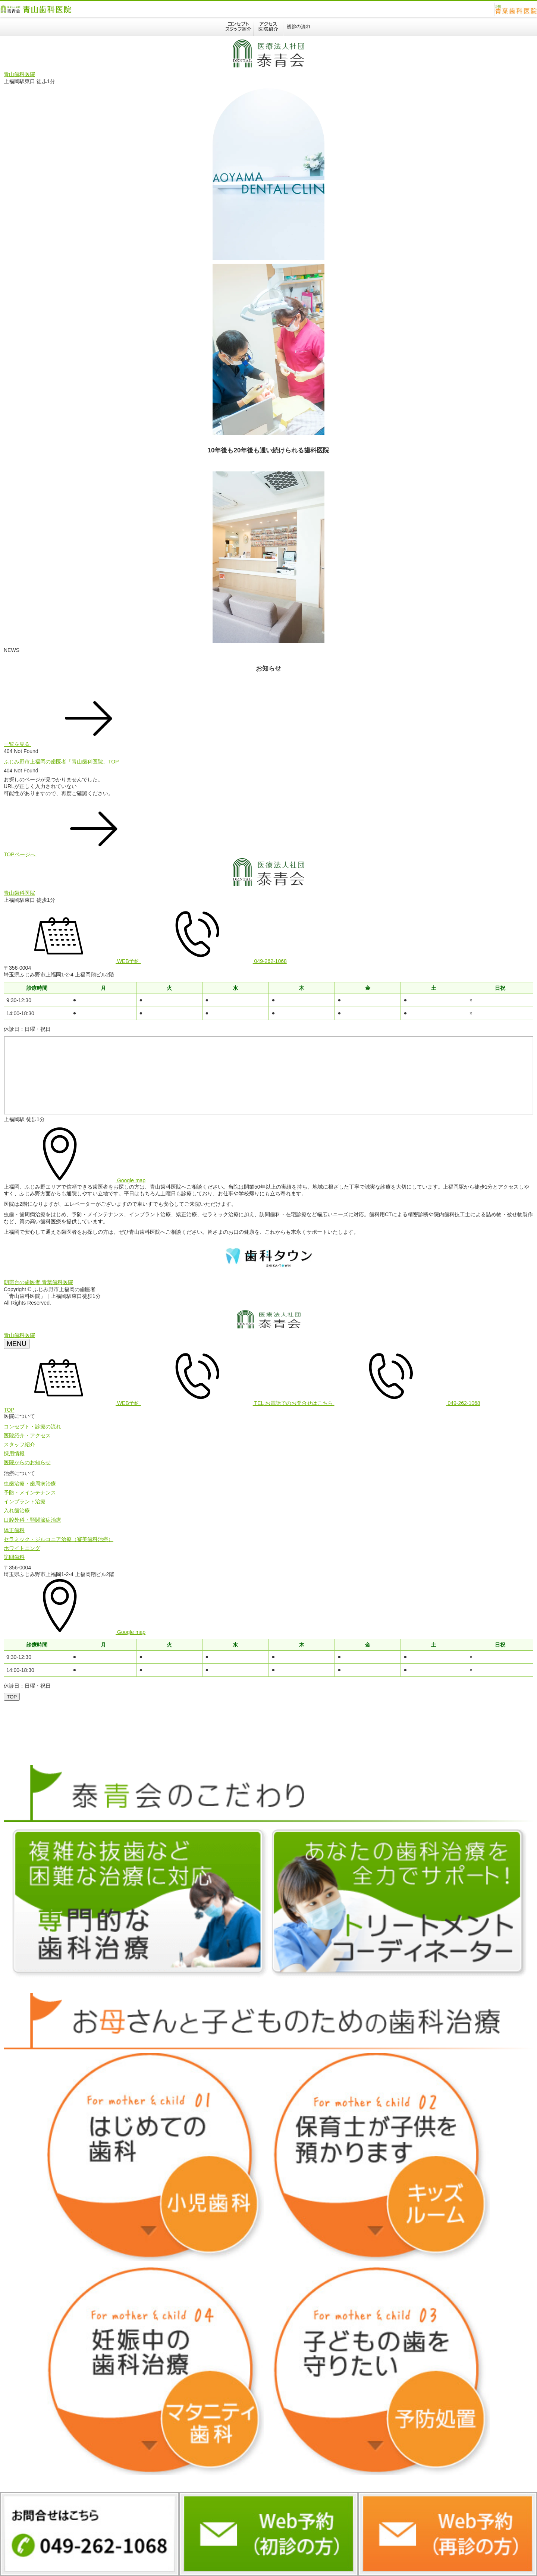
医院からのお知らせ (27, 1462)
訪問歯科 (14, 1557)
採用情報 (14, 1453)
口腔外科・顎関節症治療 (32, 1520)
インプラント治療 (24, 1502)
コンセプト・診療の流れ (32, 1427)
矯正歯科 (14, 1530)
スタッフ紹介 (19, 1444)
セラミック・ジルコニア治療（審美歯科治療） (58, 1539)
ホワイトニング (22, 1548)
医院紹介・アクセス (27, 1435)
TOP (9, 1410)
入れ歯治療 (17, 1510)
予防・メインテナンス (30, 1493)
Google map (74, 1180)
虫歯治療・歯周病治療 (30, 1484)
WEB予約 (72, 961)
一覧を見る (73, 744)
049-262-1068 (214, 961)
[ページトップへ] (12, 1697)
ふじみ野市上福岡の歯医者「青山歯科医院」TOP (61, 762)
